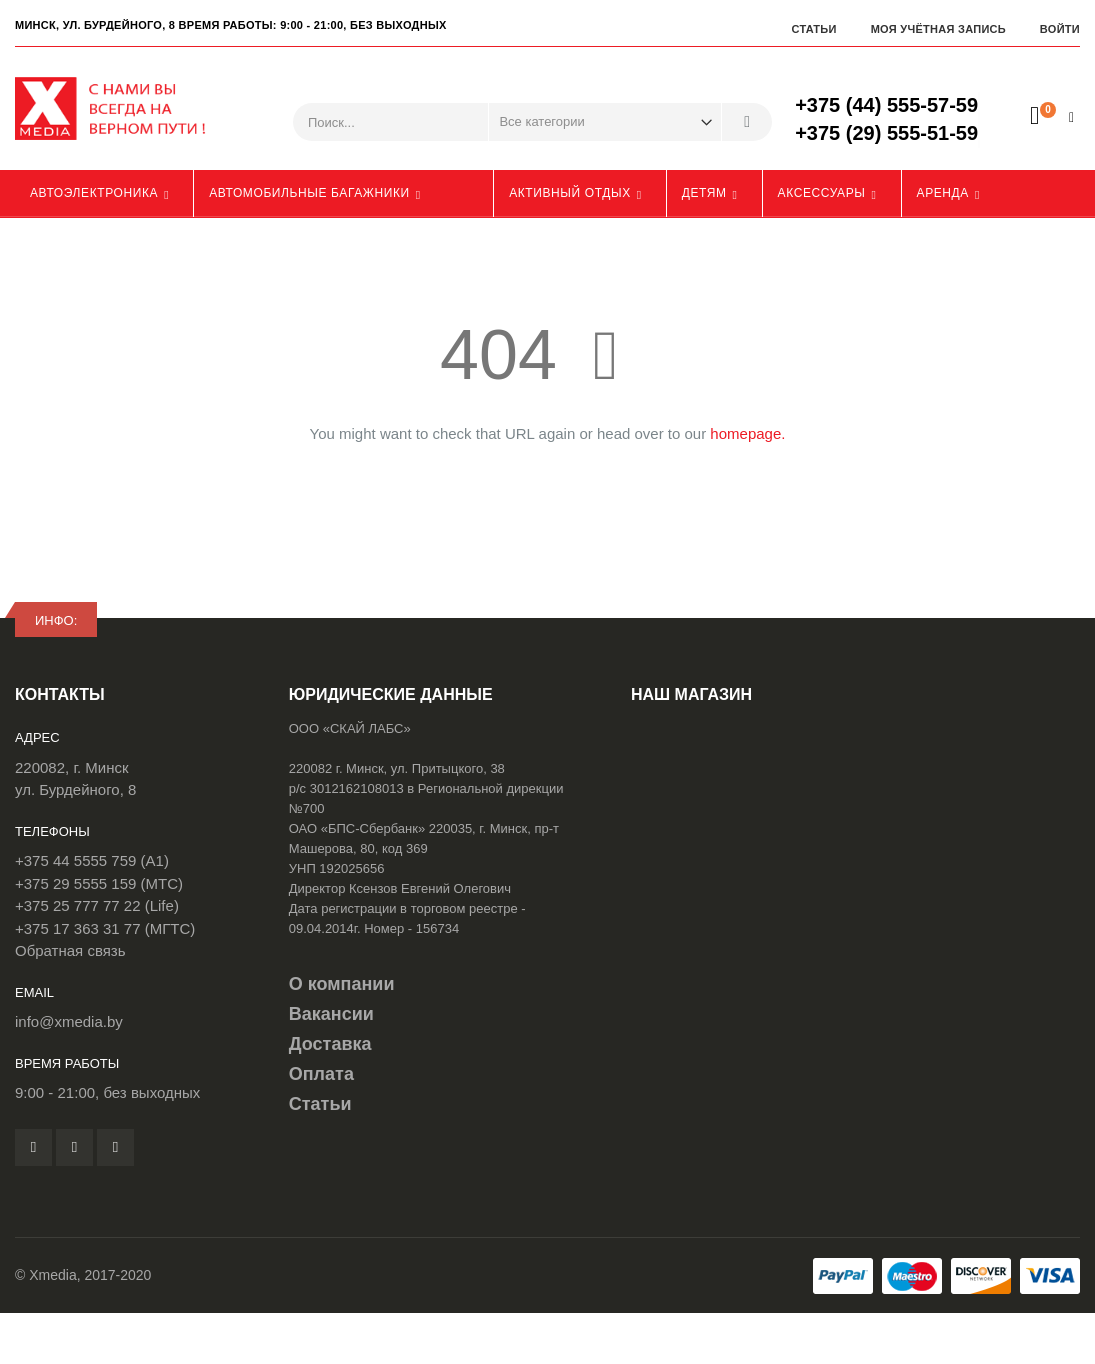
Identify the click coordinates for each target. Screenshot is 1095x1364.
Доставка (330, 1044)
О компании (342, 984)
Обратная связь (70, 950)
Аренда (943, 193)
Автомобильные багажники (309, 193)
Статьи (813, 29)
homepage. (747, 433)
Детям (704, 193)
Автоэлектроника (94, 193)
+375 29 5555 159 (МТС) (99, 883)
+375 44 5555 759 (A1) (92, 860)
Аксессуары (822, 193)
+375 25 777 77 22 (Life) (97, 905)
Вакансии (331, 1014)
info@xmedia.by (69, 1021)
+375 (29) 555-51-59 (886, 133)
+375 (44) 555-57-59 (886, 105)
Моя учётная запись (938, 29)
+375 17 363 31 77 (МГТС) (105, 928)
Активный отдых (570, 193)
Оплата (321, 1074)
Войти (1060, 29)
